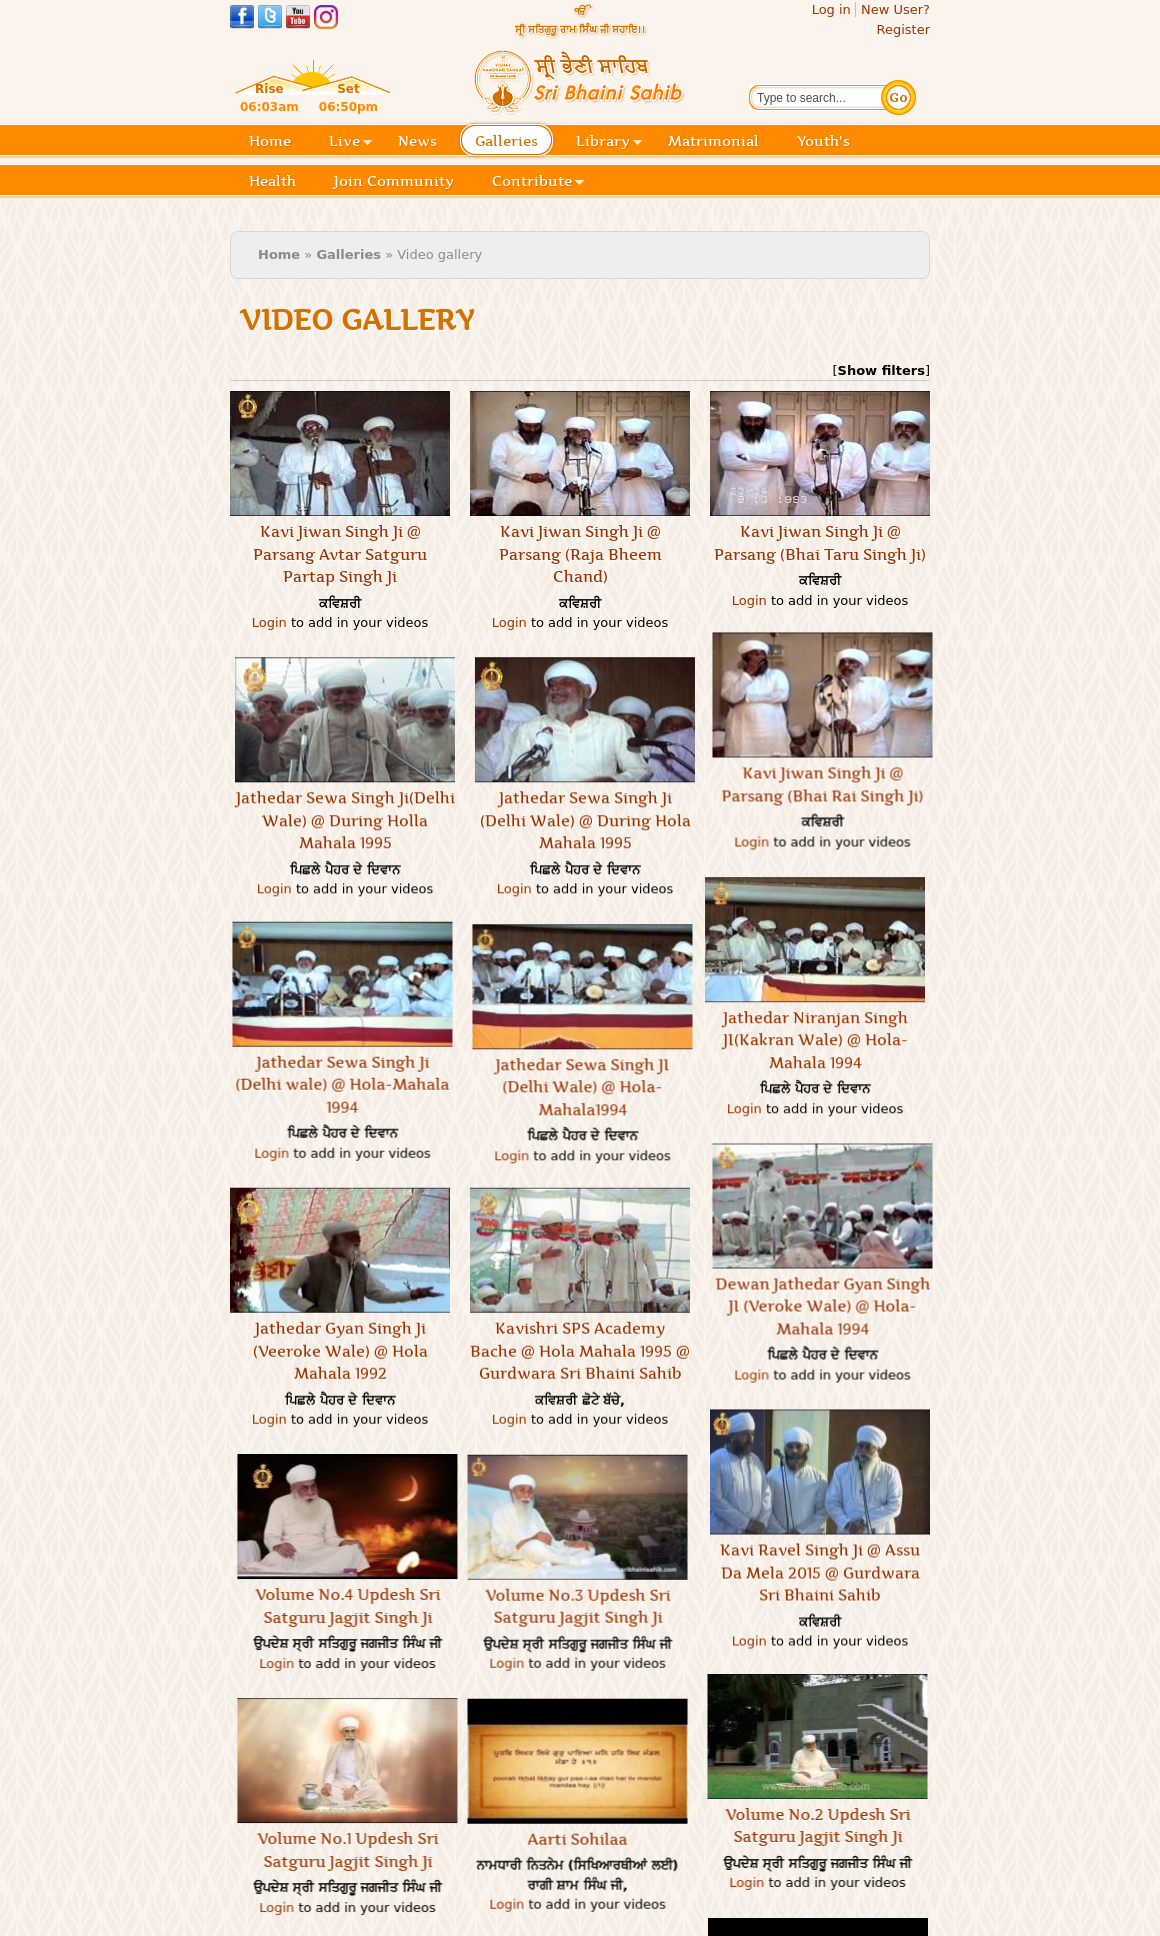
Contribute (538, 182)
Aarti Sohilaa (504, 1756)
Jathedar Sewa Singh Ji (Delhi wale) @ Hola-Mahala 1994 (416, 1002)
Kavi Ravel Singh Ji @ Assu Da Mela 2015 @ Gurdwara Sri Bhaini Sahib (820, 1498)
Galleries (512, 142)
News (417, 141)
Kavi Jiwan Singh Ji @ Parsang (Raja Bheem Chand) (580, 554)
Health (272, 181)
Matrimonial (713, 141)
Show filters (881, 370)
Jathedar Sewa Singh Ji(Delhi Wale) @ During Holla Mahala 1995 (492, 813)
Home (270, 141)
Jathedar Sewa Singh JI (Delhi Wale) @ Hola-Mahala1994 (656, 1080)
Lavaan (656, 1921)
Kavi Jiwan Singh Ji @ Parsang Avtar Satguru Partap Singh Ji (340, 554)
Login (269, 622)
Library (609, 142)
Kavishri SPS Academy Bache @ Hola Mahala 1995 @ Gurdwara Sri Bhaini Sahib (580, 1269)
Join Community (394, 181)
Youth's (823, 141)
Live (350, 142)
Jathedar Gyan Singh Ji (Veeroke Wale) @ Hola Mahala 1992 (340, 1269)
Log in (831, 9)
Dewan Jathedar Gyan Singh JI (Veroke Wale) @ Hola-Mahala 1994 (896, 1231)
